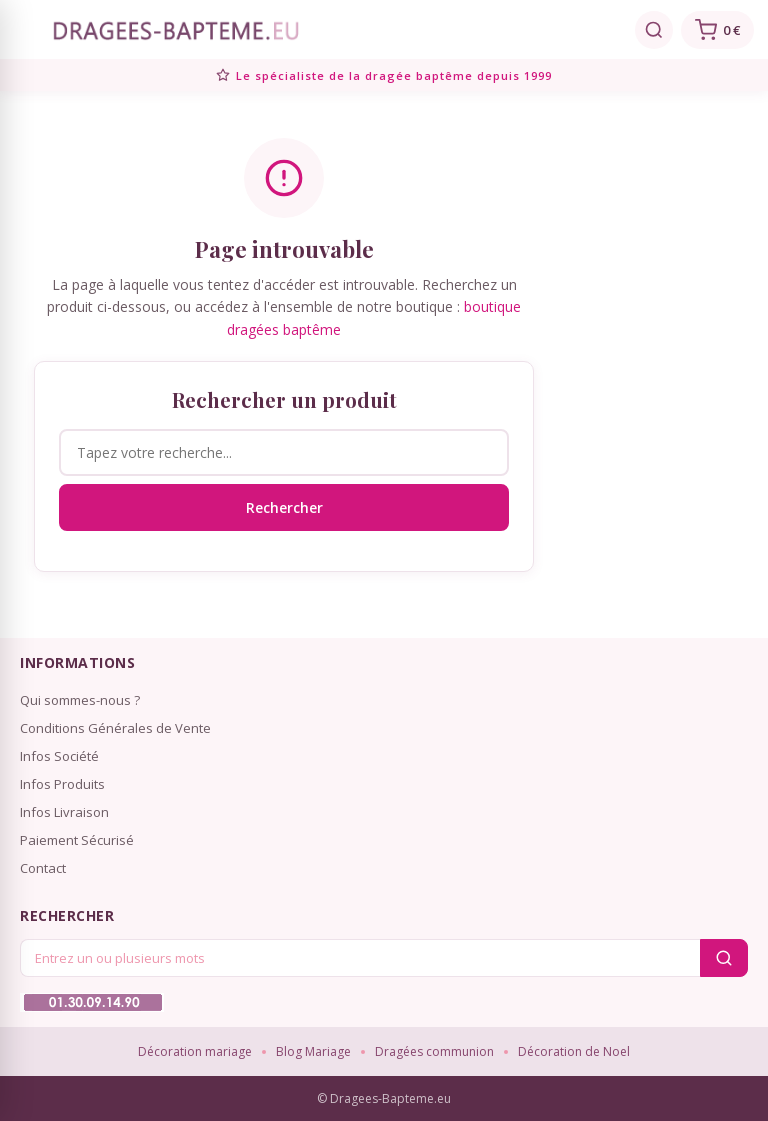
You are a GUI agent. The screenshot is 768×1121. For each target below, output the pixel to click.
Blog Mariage (313, 1051)
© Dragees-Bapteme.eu (384, 1098)
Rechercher (284, 507)
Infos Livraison (64, 812)
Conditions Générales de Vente (115, 728)
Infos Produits (62, 784)
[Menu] (24, 30)
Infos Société (59, 756)
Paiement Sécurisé (77, 840)
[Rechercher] (654, 30)
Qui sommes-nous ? (80, 700)
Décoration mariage (195, 1051)
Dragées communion (434, 1051)
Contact (43, 868)
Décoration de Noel (574, 1051)
